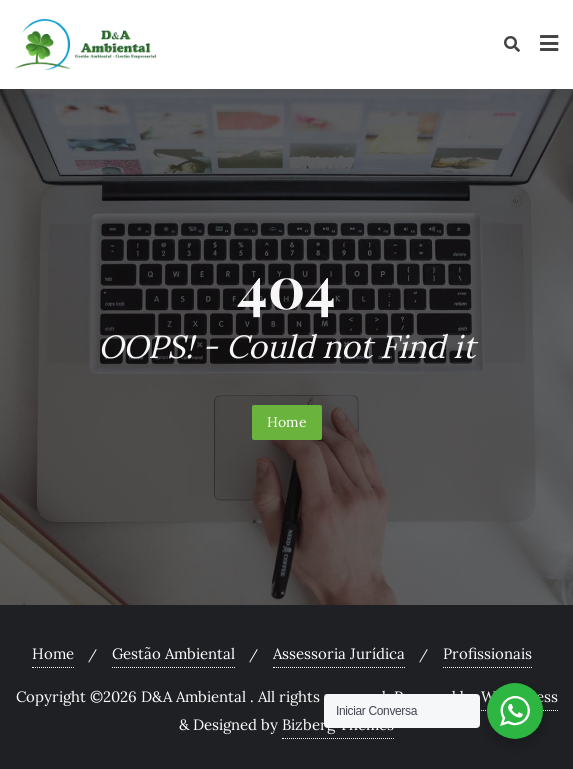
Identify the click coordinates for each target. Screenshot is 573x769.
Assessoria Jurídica (339, 653)
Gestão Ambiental (173, 653)
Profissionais (487, 653)
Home (287, 422)
